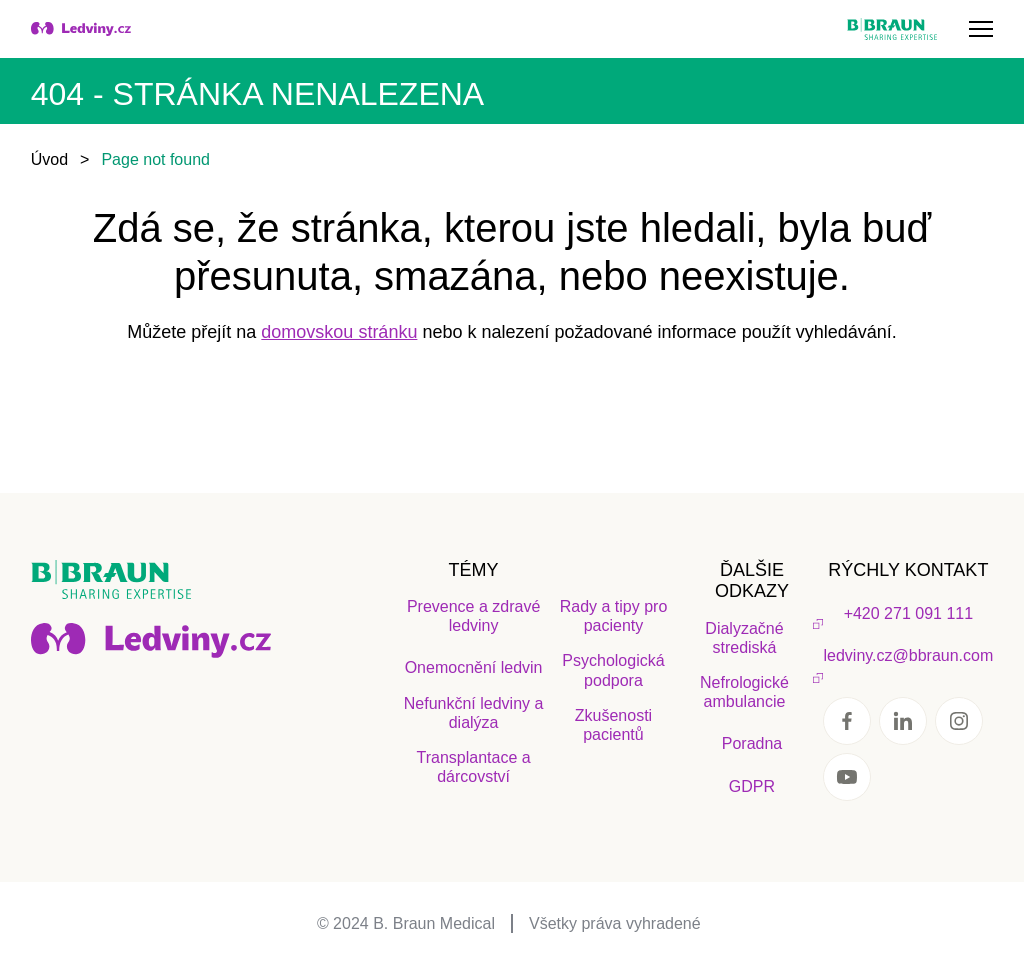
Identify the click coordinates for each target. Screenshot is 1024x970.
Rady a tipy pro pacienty (614, 616)
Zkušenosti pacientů (613, 725)
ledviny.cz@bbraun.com (908, 655)
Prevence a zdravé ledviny (473, 616)
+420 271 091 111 (908, 613)
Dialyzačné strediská (744, 638)
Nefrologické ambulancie (744, 692)
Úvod (49, 159)
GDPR (752, 786)
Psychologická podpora (613, 670)
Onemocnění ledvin (474, 667)
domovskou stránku (339, 332)
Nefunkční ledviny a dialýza (474, 713)
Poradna (752, 743)
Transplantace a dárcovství (474, 767)
